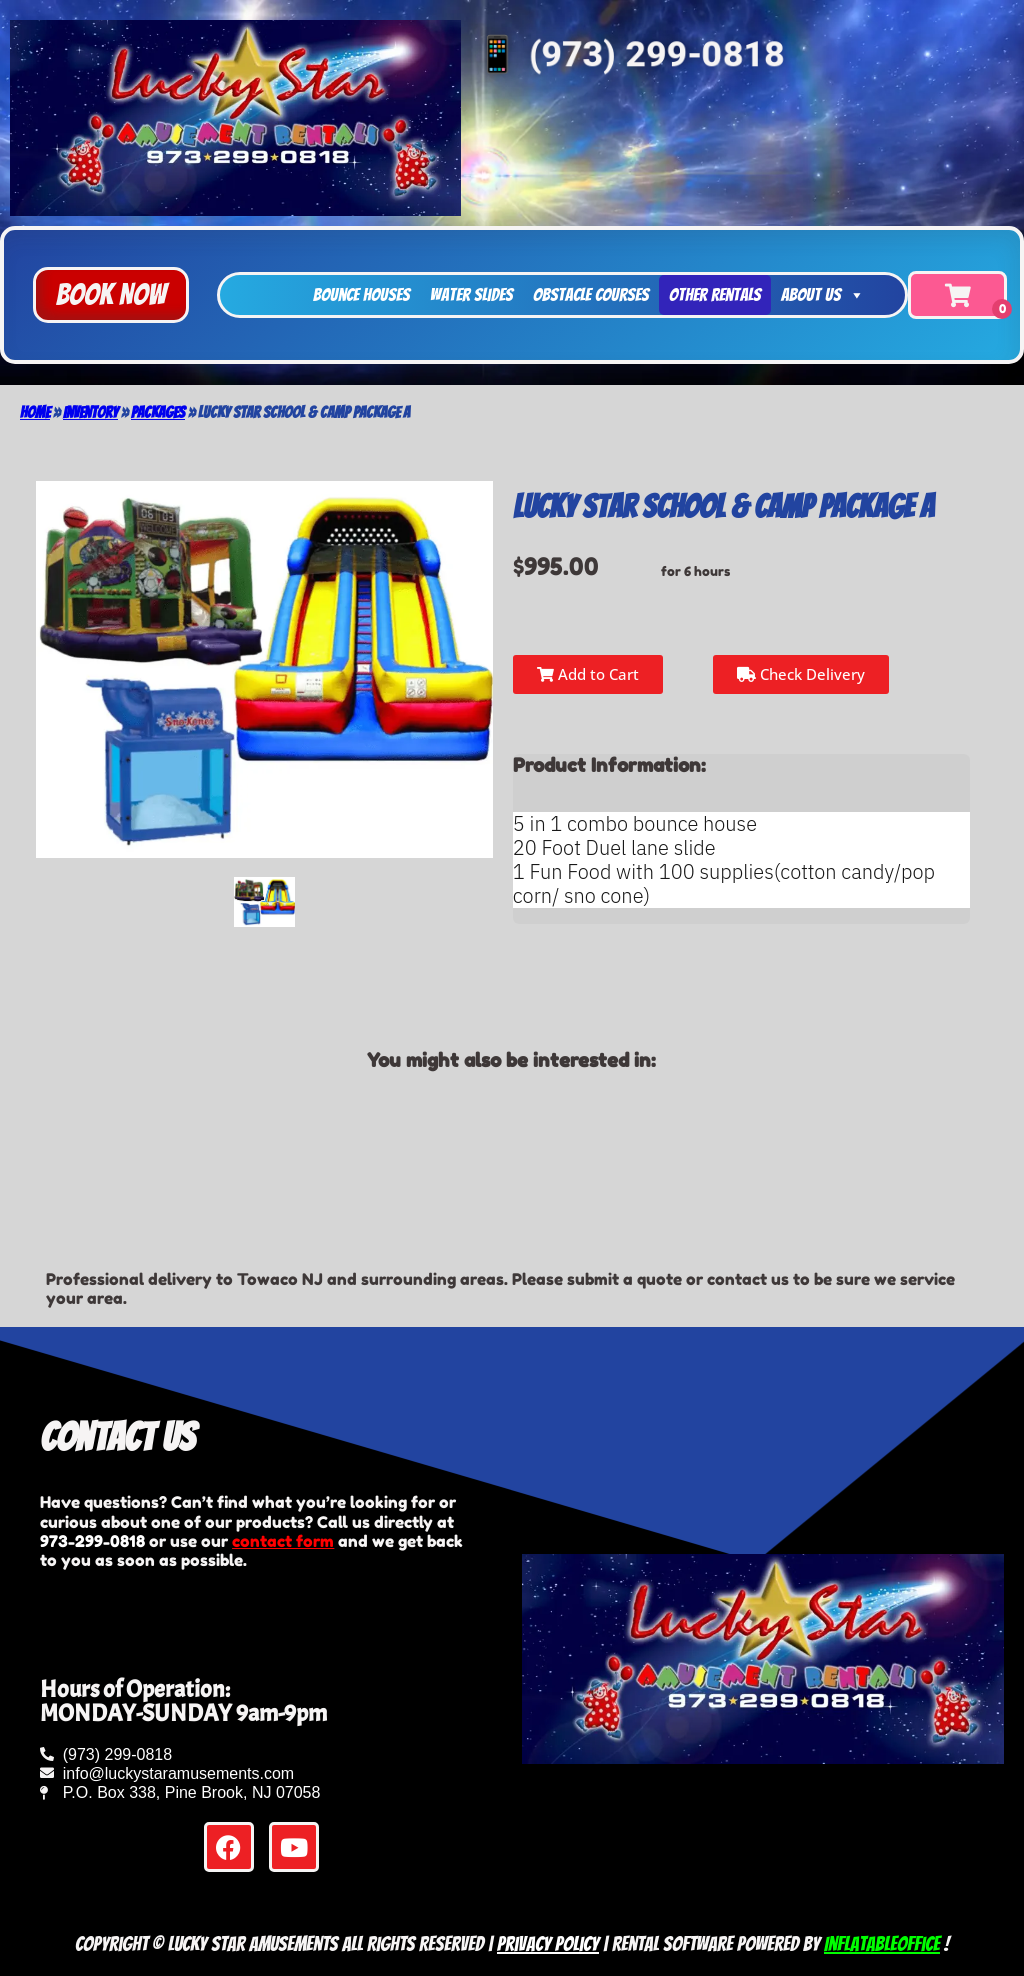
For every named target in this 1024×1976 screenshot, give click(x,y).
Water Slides (471, 294)
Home (35, 412)
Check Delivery (801, 674)
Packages (158, 412)
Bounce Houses (361, 294)
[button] (111, 295)
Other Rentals (715, 294)
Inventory (90, 412)
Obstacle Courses (591, 294)
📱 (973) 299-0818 (628, 54)
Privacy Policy (548, 1944)
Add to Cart (588, 674)
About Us (823, 295)
